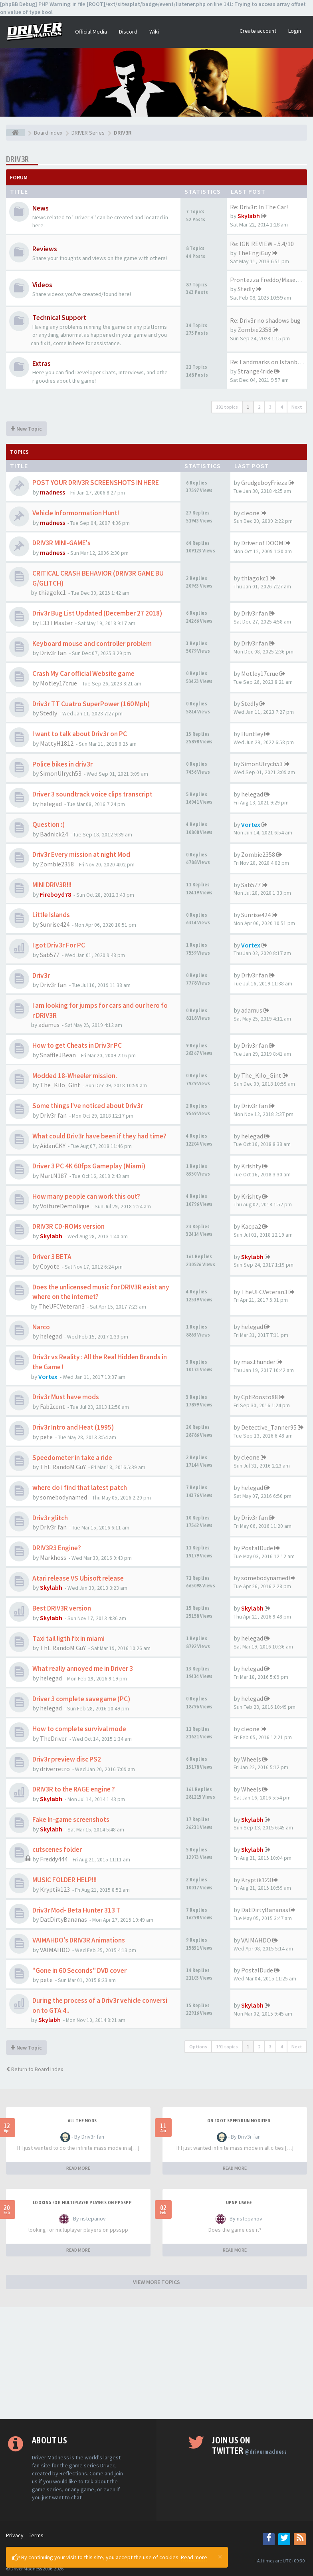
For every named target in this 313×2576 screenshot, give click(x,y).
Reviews (44, 248)
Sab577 (251, 885)
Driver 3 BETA (51, 1256)
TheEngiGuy (254, 253)
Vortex (250, 824)
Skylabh (249, 216)
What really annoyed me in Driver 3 (82, 1668)
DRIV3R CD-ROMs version (68, 1226)
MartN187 (53, 1176)
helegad (51, 804)
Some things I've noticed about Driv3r (87, 1105)
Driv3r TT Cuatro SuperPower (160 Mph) (91, 703)
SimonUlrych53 (60, 773)
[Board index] (15, 132)
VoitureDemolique (64, 1206)
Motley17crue (58, 683)
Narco (41, 1327)
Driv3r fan (254, 613)
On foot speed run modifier (238, 2120)
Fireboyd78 (55, 894)
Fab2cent (52, 1406)
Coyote (49, 1266)
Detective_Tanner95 (269, 1427)
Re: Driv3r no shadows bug (265, 320)
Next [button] (296, 407)
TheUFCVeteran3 (61, 1306)
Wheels (251, 1759)
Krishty (251, 1166)
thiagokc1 (52, 592)
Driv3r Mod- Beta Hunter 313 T (76, 1910)
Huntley (252, 734)
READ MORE (78, 2168)
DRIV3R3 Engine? (56, 1547)
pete (46, 1437)
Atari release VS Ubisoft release (78, 1578)
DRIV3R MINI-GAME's (61, 542)
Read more (194, 2557)
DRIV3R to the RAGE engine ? (73, 1789)
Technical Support (59, 317)
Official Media (91, 31)
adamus (48, 1025)
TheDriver (53, 1738)
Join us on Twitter (249, 2445)
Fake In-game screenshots (70, 1819)
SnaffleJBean (58, 1055)
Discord (128, 31)
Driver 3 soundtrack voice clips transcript (92, 794)
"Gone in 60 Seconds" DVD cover (79, 1970)
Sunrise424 (54, 924)
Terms (36, 2535)
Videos (42, 284)
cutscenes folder (57, 1849)
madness (52, 492)
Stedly (246, 289)
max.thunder (258, 1362)
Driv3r (41, 975)
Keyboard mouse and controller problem (92, 643)
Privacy (15, 2535)
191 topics (227, 407)
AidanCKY (52, 1146)
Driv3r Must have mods (65, 1396)
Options (198, 2047)
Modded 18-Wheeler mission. (74, 1075)
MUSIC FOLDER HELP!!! (64, 1879)
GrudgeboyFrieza (264, 483)
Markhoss (53, 1557)
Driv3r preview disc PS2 (66, 1759)
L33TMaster (56, 623)
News (40, 208)
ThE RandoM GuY (63, 1467)
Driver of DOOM (262, 543)
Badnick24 (54, 834)
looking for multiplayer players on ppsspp (82, 2202)
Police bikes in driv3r (62, 764)
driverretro (55, 1769)
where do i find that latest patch (79, 1487)
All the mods (82, 2120)
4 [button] (281, 407)
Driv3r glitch (50, 1517)
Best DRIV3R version (61, 1608)
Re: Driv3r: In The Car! (259, 207)
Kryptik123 (55, 1889)
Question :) (48, 824)
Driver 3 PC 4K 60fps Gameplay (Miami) (88, 1166)
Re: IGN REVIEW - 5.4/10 (262, 244)
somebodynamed (63, 1497)
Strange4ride (255, 371)
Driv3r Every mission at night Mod (81, 854)
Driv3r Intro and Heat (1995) (73, 1427)
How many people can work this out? (86, 1196)
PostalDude (257, 1548)
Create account (258, 30)
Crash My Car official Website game (83, 673)
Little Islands (51, 914)
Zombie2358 (254, 330)
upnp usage (239, 2202)
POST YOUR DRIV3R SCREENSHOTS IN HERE (95, 482)
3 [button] (270, 407)
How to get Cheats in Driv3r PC (77, 1045)
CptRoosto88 (259, 1397)
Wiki (154, 31)
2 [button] (259, 407)
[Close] (220, 2556)
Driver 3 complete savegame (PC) (81, 1698)
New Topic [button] (26, 428)
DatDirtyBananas (63, 1919)
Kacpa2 (251, 1226)
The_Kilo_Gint (60, 1085)
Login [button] (294, 30)
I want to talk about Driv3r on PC (79, 733)
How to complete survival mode (79, 1728)
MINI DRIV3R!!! (51, 884)
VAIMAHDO (55, 1950)
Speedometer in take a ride (72, 1457)
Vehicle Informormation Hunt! (75, 512)
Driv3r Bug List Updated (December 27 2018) (97, 613)
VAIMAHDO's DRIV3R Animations (78, 1940)
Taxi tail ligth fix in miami (68, 1638)
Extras (41, 363)
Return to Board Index (34, 2069)
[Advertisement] (156, 2363)
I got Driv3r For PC (58, 945)
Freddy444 (53, 1859)
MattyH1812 (56, 743)
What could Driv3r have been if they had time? (99, 1136)
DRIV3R (17, 159)
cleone (250, 513)
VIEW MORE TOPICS (156, 2282)
